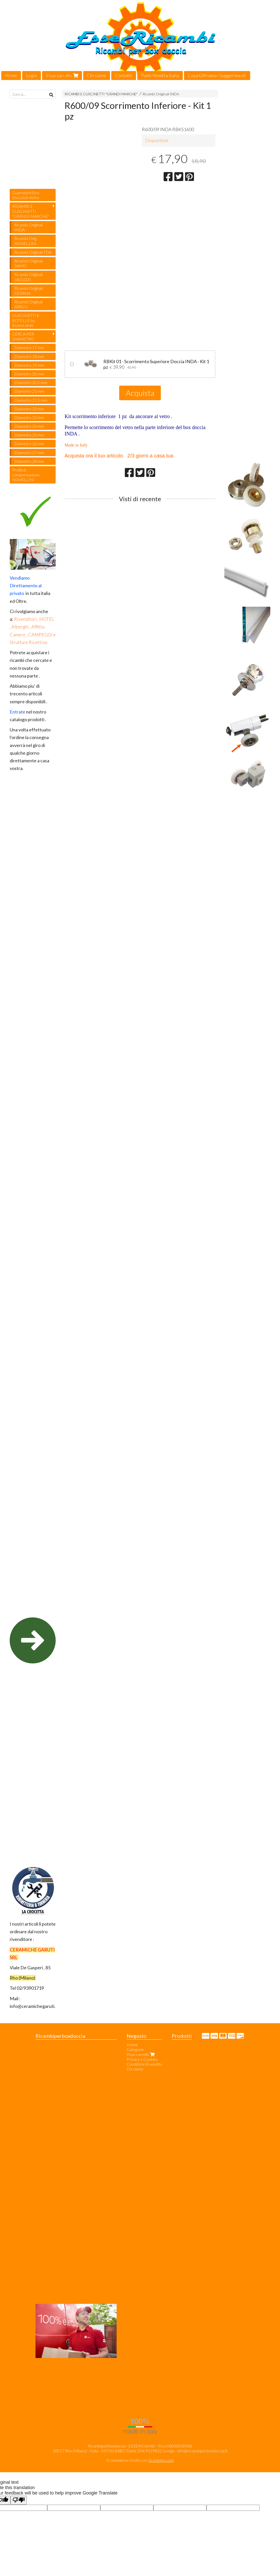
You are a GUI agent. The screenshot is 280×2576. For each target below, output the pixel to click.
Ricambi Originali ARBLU (28, 304)
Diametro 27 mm (29, 452)
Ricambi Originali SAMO (28, 263)
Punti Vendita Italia (160, 75)
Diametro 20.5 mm (30, 382)
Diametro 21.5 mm (30, 400)
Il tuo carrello (62, 75)
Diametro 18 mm (29, 356)
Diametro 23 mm (29, 417)
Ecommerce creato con (140, 2460)
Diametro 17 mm (29, 347)
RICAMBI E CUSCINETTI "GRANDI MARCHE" (101, 94)
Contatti (123, 75)
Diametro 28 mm (29, 461)
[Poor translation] (18, 2500)
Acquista (140, 392)
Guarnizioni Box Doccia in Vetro (25, 195)
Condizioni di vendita (144, 2064)
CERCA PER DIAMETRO (23, 336)
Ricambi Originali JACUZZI (28, 277)
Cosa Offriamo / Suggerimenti (217, 75)
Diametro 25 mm (29, 434)
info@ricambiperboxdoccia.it (202, 2450)
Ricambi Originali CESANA (28, 290)
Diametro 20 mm (29, 373)
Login (31, 75)
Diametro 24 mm (29, 426)
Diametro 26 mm (29, 443)
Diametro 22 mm (29, 408)
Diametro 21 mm (29, 391)
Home (11, 75)
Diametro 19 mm (29, 365)
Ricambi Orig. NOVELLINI (25, 241)
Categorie (135, 2049)
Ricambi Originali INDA (160, 94)
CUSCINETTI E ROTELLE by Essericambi (25, 320)
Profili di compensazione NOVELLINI (26, 474)
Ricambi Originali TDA (33, 252)
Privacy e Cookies (142, 2059)
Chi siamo (96, 75)
